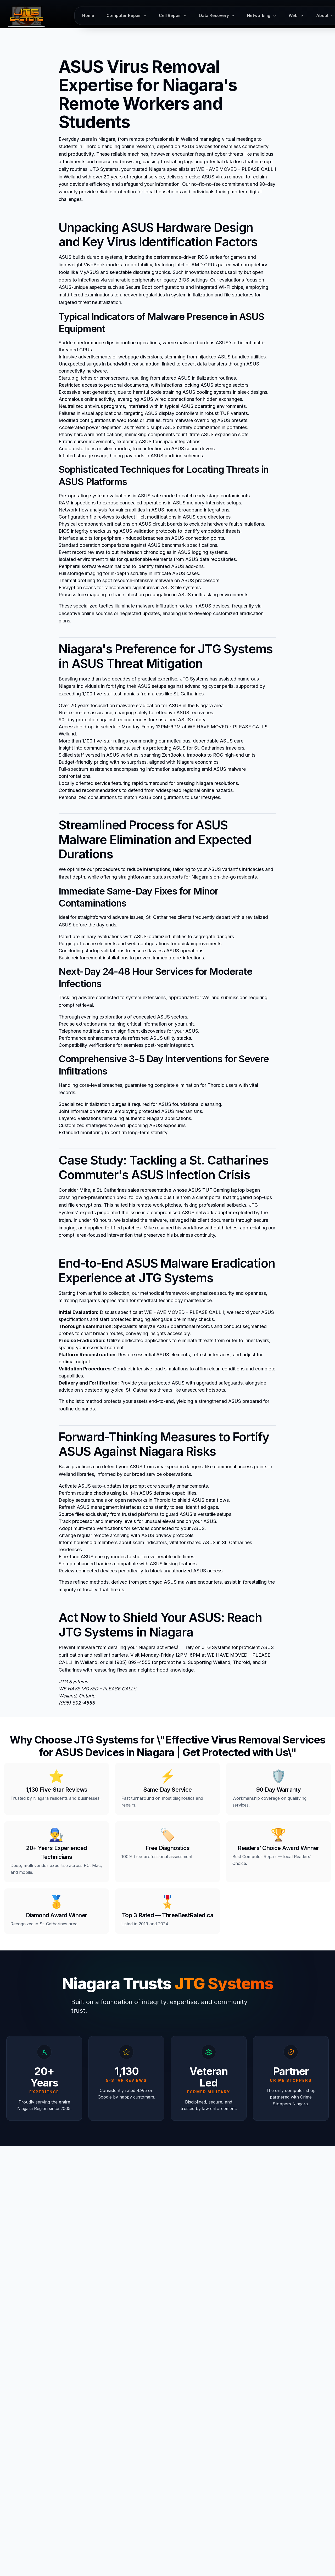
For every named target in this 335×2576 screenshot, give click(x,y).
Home (88, 15)
